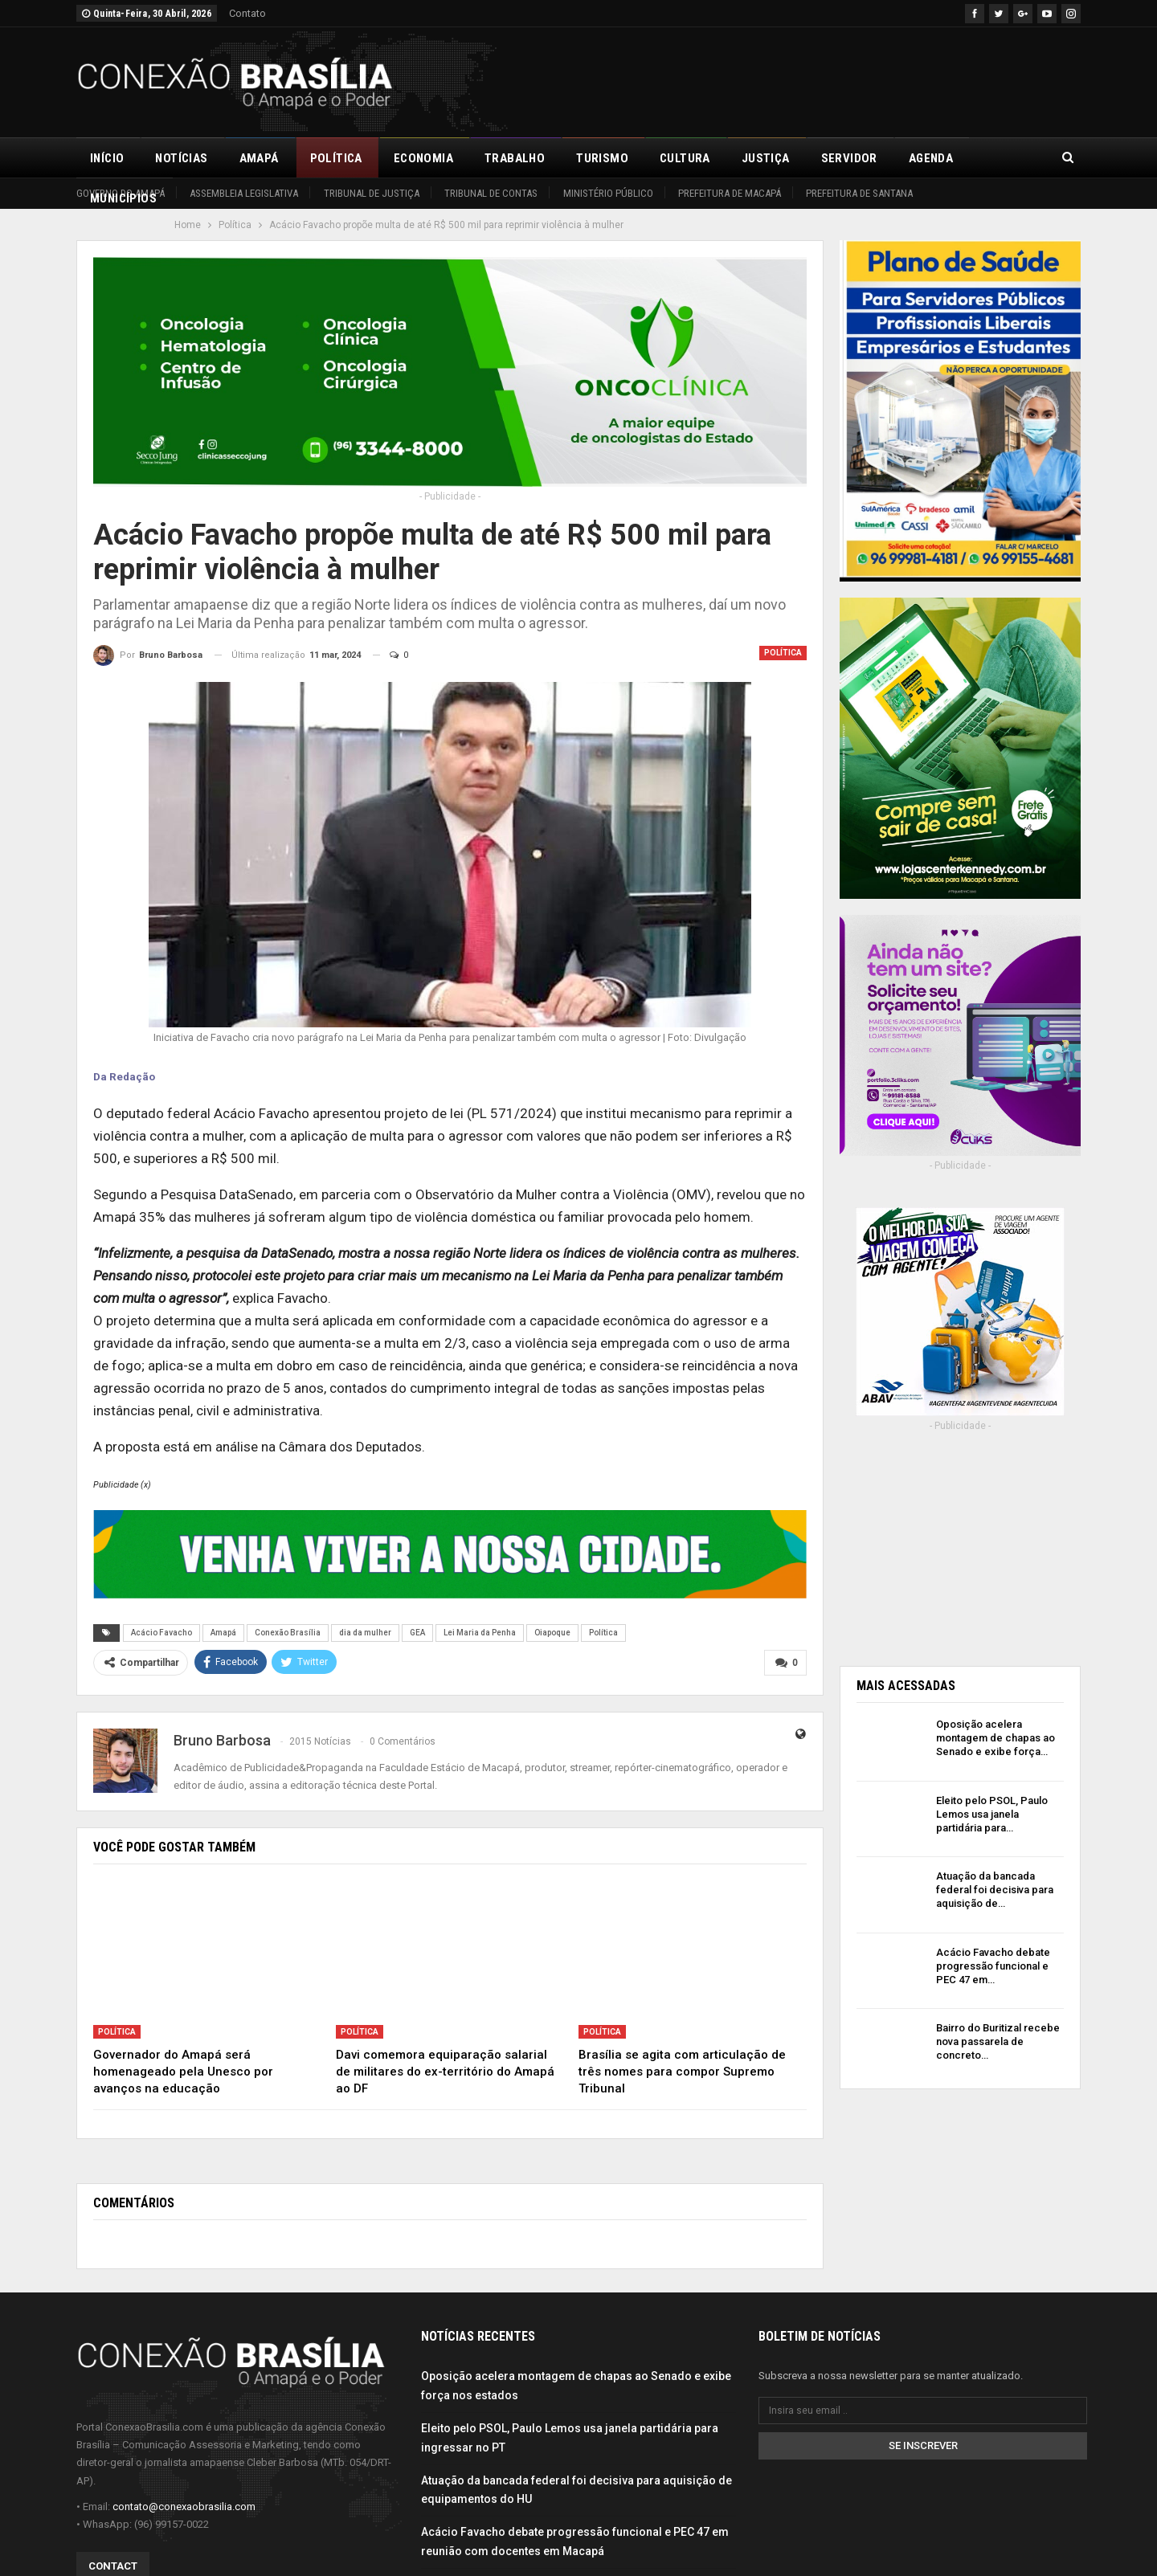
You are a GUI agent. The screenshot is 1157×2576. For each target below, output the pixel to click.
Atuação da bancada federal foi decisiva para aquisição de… (994, 1889)
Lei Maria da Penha (480, 1632)
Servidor (849, 158)
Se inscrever (923, 2444)
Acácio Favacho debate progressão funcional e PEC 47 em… (993, 1966)
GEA (417, 1632)
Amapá (259, 158)
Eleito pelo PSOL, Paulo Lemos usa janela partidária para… (992, 1814)
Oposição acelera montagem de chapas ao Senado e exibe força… (995, 1737)
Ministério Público (608, 193)
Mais (998, 158)
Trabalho (514, 158)
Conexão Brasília (288, 1632)
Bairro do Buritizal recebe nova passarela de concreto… (998, 2041)
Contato (247, 13)
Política (336, 158)
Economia (423, 158)
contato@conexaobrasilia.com (184, 2504)
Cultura (685, 158)
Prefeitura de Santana (859, 193)
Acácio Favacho (161, 1632)
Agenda (931, 158)
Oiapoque (552, 1632)
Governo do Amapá (120, 193)
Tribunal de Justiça (371, 193)
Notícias (181, 158)
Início (107, 158)
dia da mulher (365, 1632)
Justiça (766, 158)
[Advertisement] (788, 79)
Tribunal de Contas (491, 193)
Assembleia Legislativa (244, 193)
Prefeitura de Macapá (729, 193)
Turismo (602, 158)
